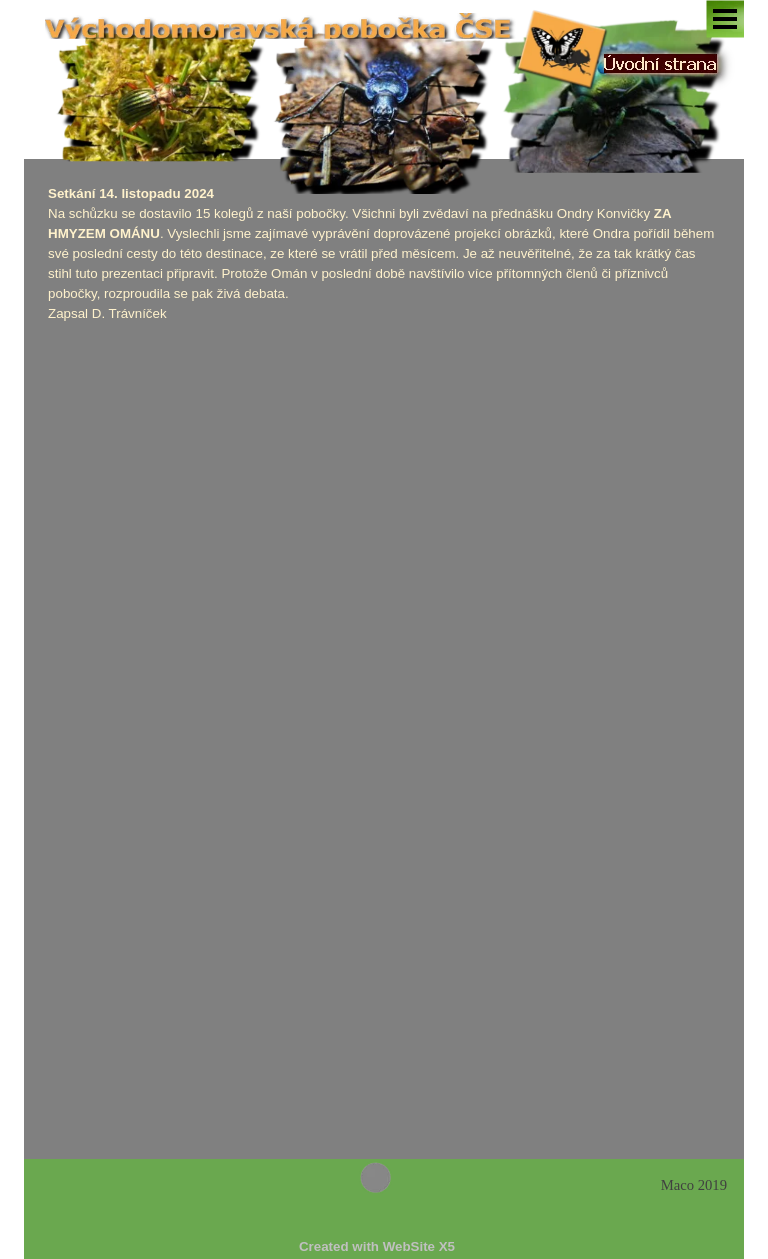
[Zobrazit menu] (725, 19)
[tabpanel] (384, 254)
